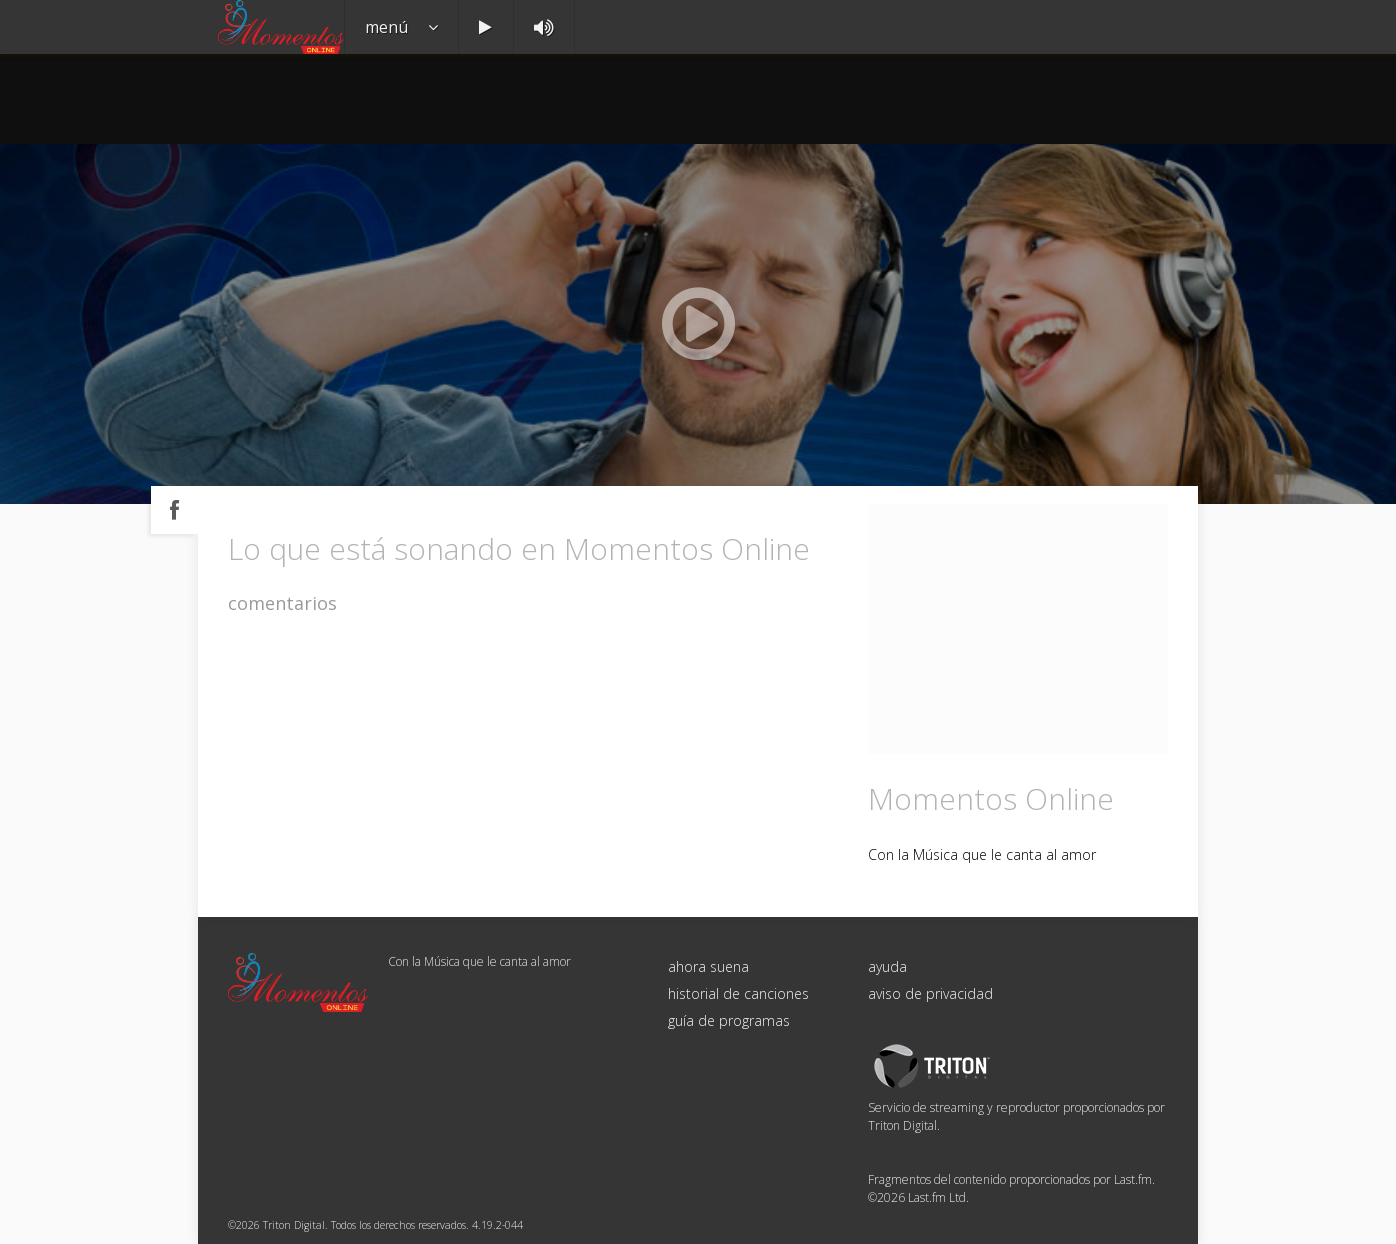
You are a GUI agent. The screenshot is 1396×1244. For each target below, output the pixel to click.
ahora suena (708, 966)
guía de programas (729, 1020)
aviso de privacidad (930, 993)
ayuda (887, 966)
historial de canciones (738, 993)
